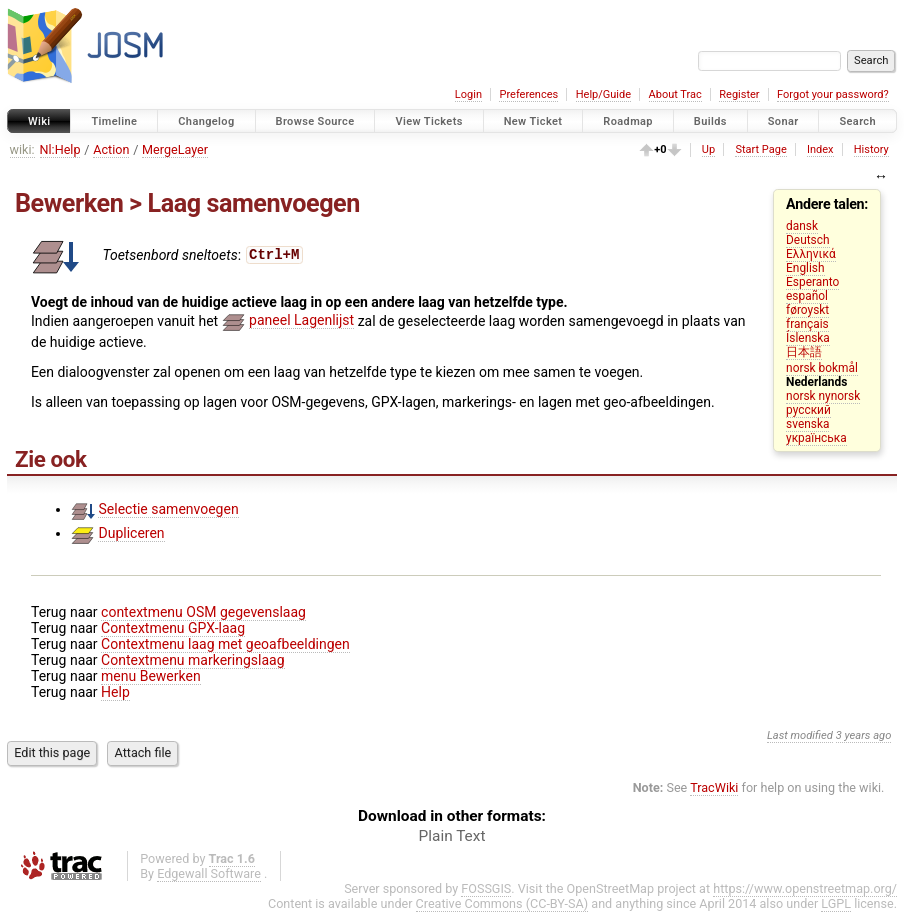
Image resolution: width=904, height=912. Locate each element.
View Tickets (428, 121)
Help (115, 692)
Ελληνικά (811, 254)
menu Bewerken (151, 676)
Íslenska (808, 338)
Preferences (528, 94)
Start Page (760, 149)
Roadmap (628, 121)
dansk (802, 226)
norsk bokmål (822, 368)
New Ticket (533, 121)
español (807, 296)
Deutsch (807, 240)
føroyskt (807, 310)
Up (708, 149)
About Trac (675, 94)
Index (820, 149)
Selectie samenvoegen (168, 509)
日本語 (804, 352)
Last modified (800, 735)
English (805, 268)
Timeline (114, 121)
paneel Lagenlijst (301, 320)
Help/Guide (603, 94)
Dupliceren (131, 533)
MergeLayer (175, 149)
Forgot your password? (833, 94)
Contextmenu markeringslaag (192, 660)
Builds (710, 121)
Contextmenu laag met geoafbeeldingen (225, 644)
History (871, 149)
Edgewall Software (209, 873)
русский (808, 410)
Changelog (206, 121)
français (807, 324)
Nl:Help (60, 149)
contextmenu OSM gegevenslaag (203, 612)
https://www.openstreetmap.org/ (805, 888)
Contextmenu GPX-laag (173, 628)
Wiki (39, 121)
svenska (807, 424)
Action (111, 149)
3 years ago (864, 735)
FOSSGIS (486, 888)
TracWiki (714, 787)
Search (857, 121)
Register (739, 94)
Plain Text (452, 836)
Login (468, 94)
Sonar (783, 121)
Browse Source (315, 121)
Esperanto (812, 282)
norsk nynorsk (823, 396)
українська (816, 438)
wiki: (22, 149)
